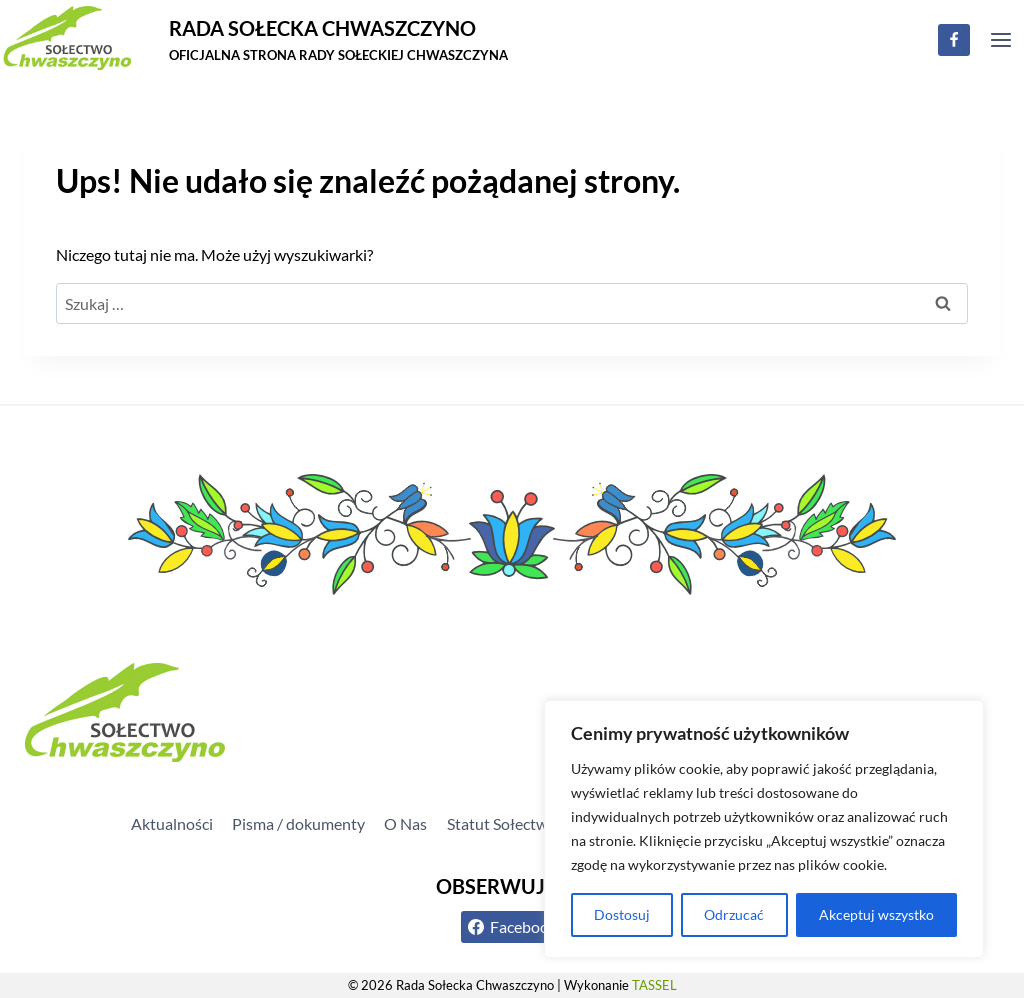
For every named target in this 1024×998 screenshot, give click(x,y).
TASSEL (654, 985)
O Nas (405, 823)
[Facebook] (954, 40)
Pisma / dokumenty (298, 823)
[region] (764, 829)
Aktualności (172, 823)
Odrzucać (734, 914)
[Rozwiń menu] (1000, 39)
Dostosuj (622, 914)
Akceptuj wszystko (876, 914)
